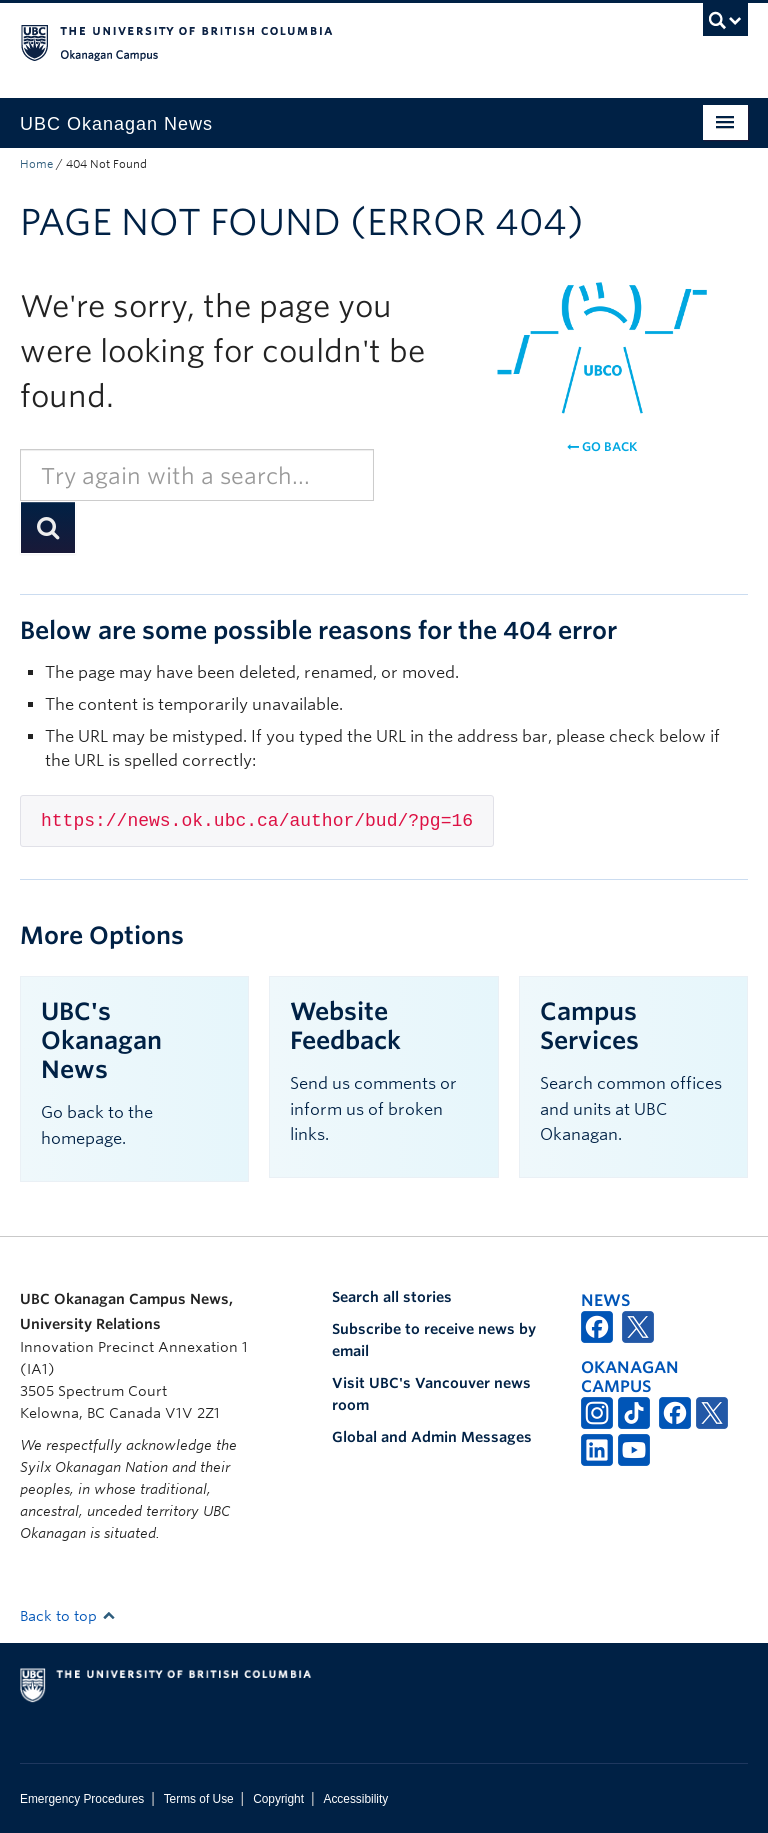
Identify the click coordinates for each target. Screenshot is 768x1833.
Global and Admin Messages (432, 1437)
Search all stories (392, 1297)
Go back (602, 446)
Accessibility (355, 1799)
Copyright (278, 1799)
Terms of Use (199, 1799)
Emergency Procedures (82, 1799)
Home (36, 164)
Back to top (68, 1616)
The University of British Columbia (329, 41)
